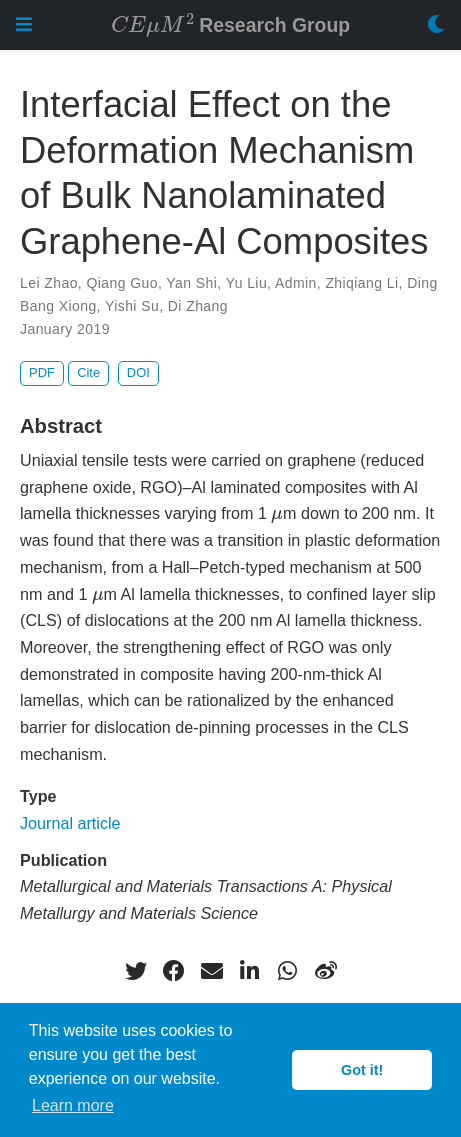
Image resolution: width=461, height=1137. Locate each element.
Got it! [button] (362, 1070)
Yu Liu (246, 283)
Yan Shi (191, 283)
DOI (138, 372)
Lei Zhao (49, 283)
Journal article (70, 823)
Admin (296, 283)
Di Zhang (198, 306)
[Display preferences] (436, 25)
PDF (42, 372)
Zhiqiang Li (361, 283)
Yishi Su (132, 306)
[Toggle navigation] (24, 24)
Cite (88, 372)
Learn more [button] (73, 1105)
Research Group (230, 23)
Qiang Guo (122, 283)
